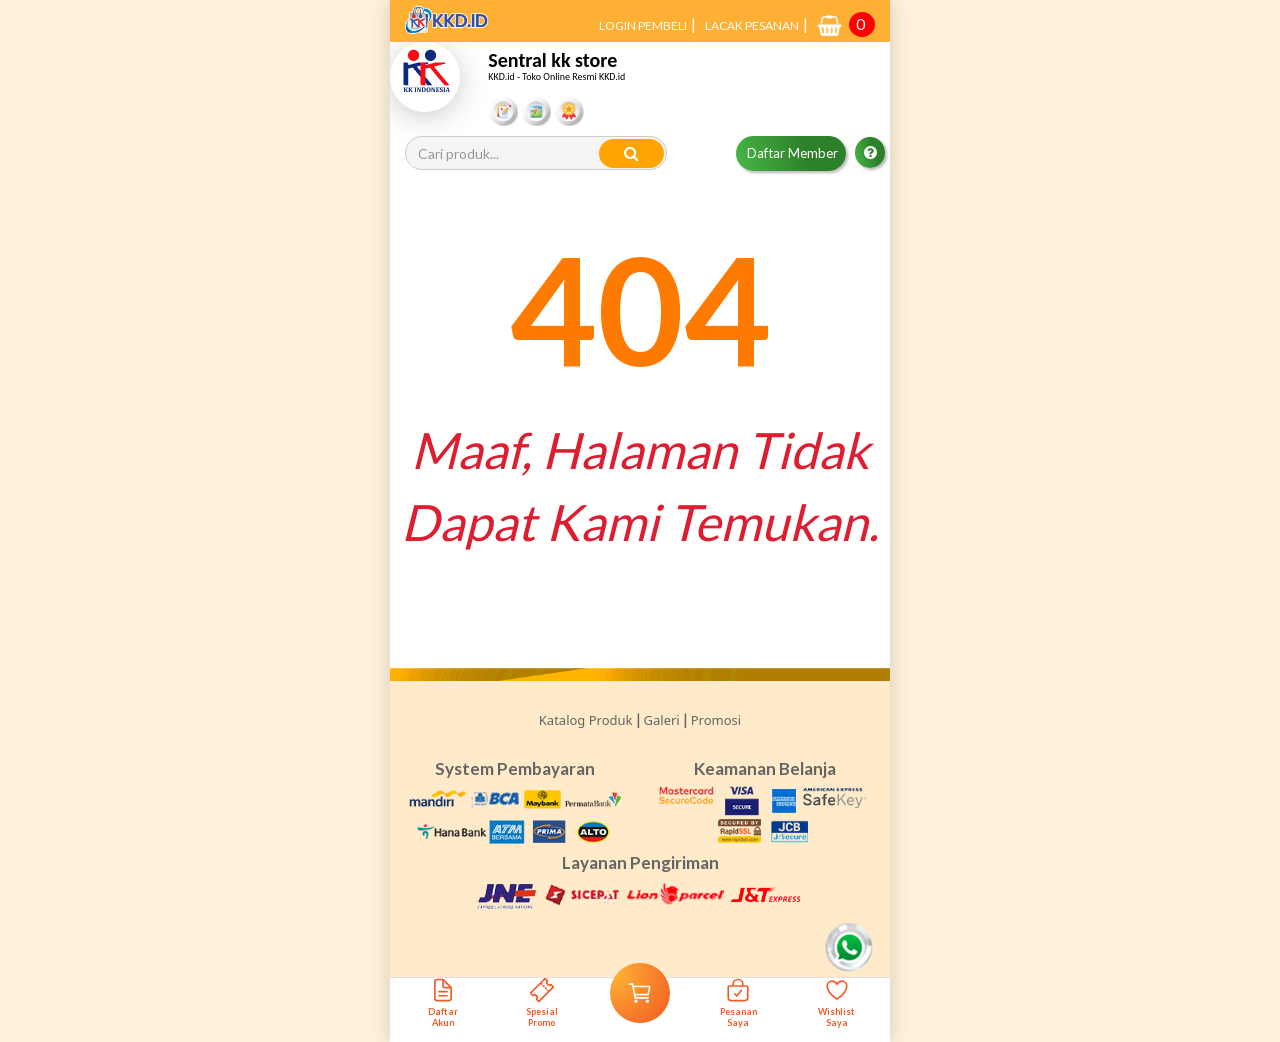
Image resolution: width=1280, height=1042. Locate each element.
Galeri (662, 720)
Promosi (716, 720)
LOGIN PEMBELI (643, 25)
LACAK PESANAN (752, 25)
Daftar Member (792, 153)
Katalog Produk (586, 720)
